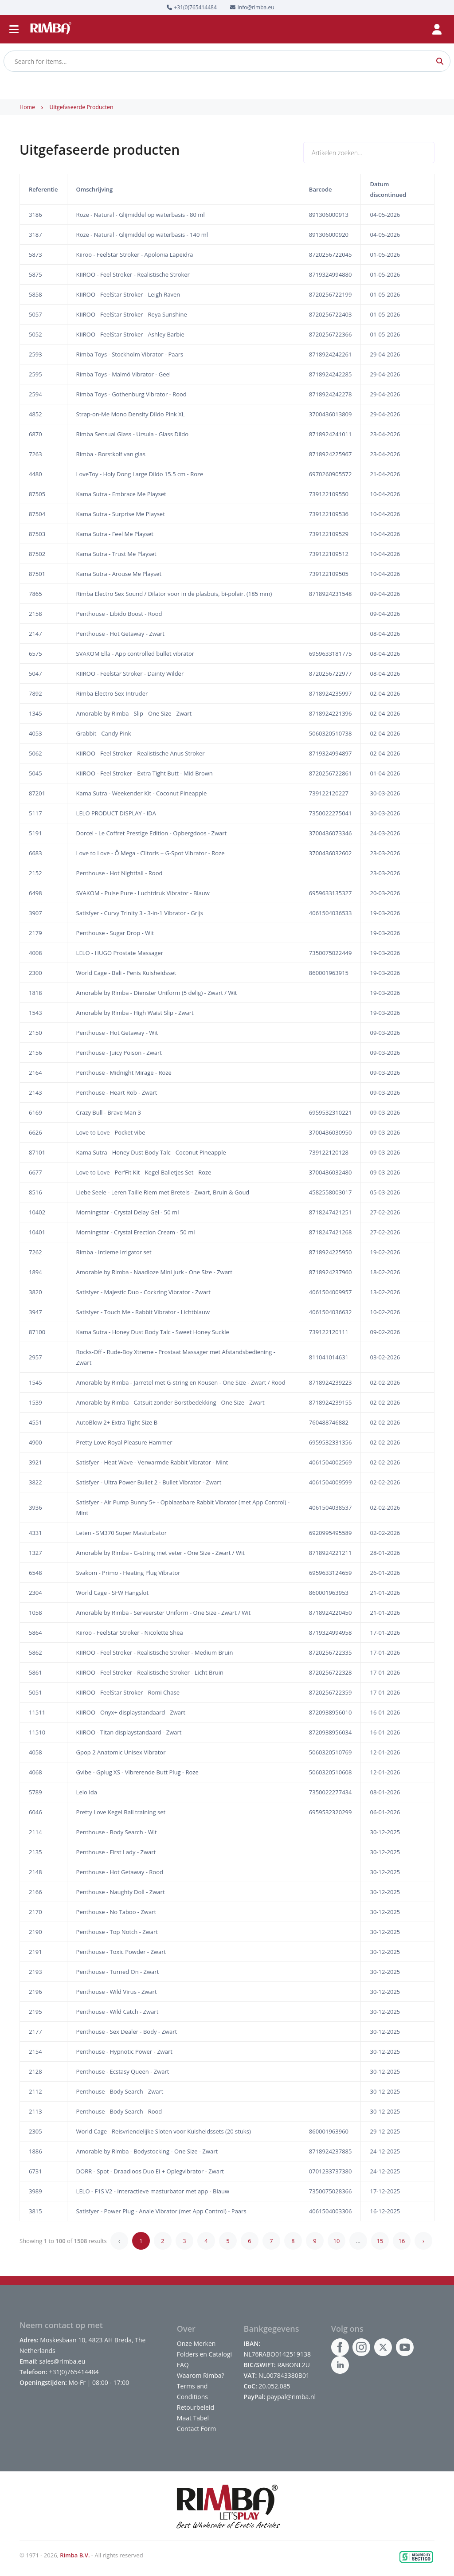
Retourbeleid (195, 2407)
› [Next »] (423, 2241)
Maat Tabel (193, 2418)
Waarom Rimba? (200, 2375)
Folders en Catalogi (204, 2354)
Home (27, 107)
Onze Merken (196, 2343)
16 (402, 2241)
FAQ (183, 2365)
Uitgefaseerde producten (81, 107)
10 (336, 2241)
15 (380, 2241)
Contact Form (196, 2428)
